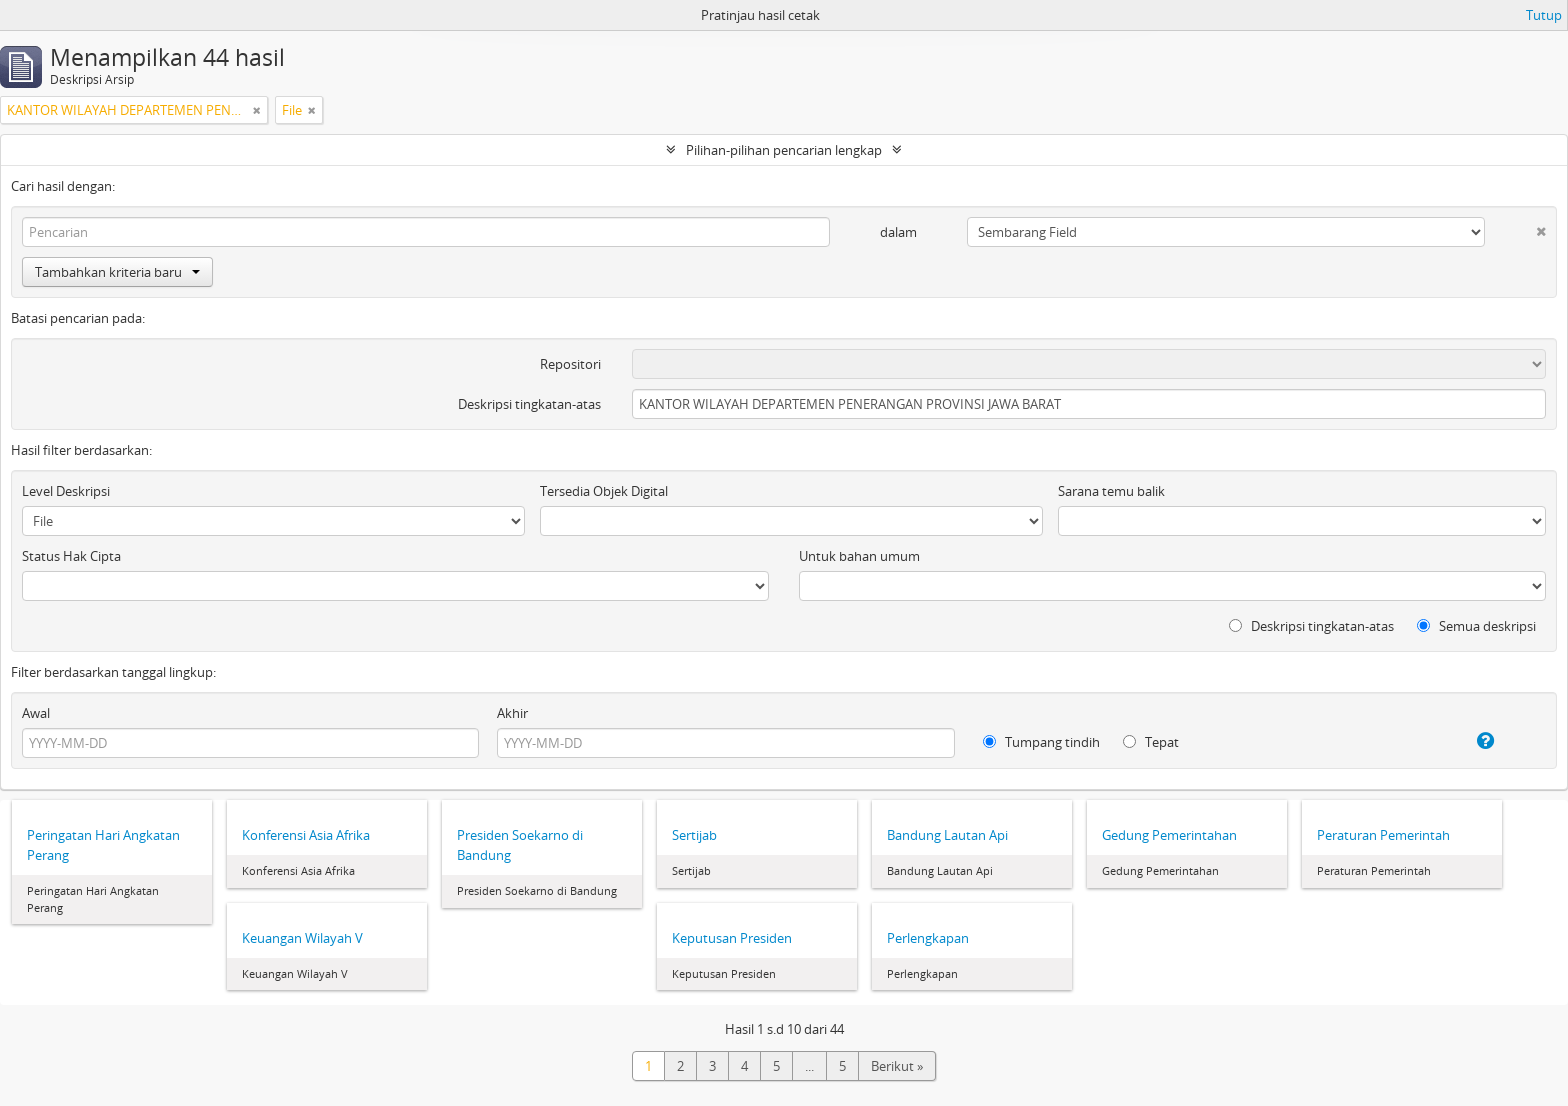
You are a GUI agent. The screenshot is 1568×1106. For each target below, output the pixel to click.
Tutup (1544, 15)
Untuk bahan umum (859, 556)
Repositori (570, 364)
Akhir (512, 713)
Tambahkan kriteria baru (117, 272)
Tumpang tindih (1041, 742)
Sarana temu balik (1111, 491)
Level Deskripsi (66, 491)
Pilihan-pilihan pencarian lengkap (784, 150)
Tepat (1151, 742)
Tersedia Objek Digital (604, 491)
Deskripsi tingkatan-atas (529, 404)
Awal (36, 713)
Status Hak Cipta (71, 556)
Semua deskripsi (1476, 626)
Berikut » (897, 1066)
